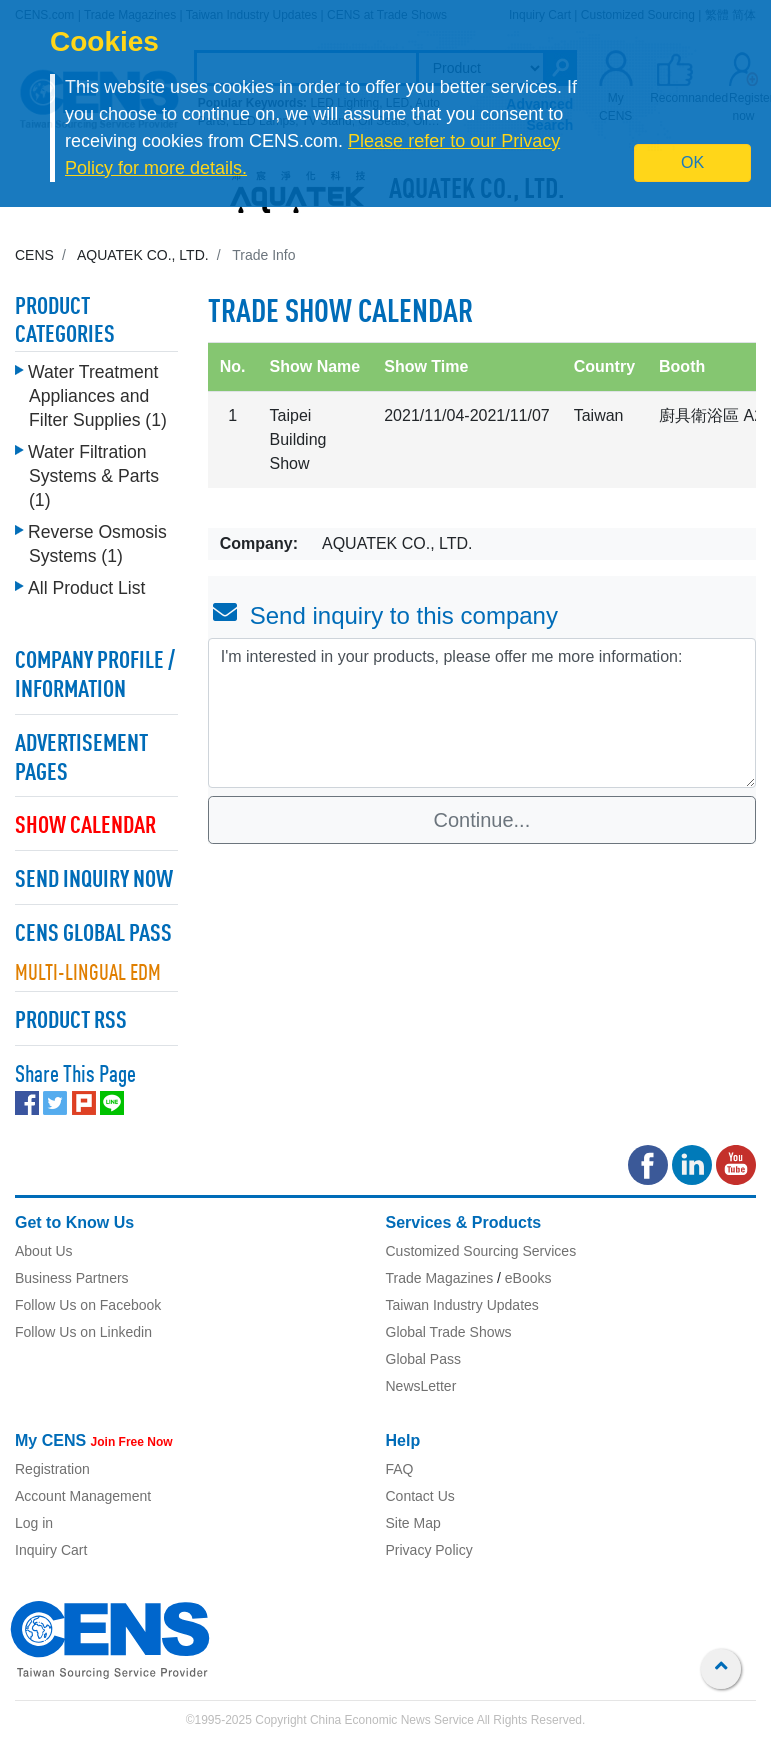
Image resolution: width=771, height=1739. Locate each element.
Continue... (482, 820)
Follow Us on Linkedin (83, 1332)
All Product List (86, 588)
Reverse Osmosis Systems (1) (97, 544)
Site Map (413, 1523)
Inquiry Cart (51, 1550)
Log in (34, 1523)
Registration (52, 1469)
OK (692, 162)
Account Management (83, 1496)
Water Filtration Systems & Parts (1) (93, 476)
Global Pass (423, 1359)
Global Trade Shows (449, 1332)
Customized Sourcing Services (481, 1251)
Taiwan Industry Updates (462, 1305)
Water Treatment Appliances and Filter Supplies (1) (97, 396)
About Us (44, 1251)
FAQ (400, 1469)
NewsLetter (421, 1386)
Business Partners (72, 1278)
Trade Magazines (440, 1278)
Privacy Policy (429, 1550)
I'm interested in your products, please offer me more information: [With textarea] (482, 713)
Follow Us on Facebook (88, 1305)
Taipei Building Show (298, 439)
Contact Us (420, 1496)
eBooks (528, 1278)
